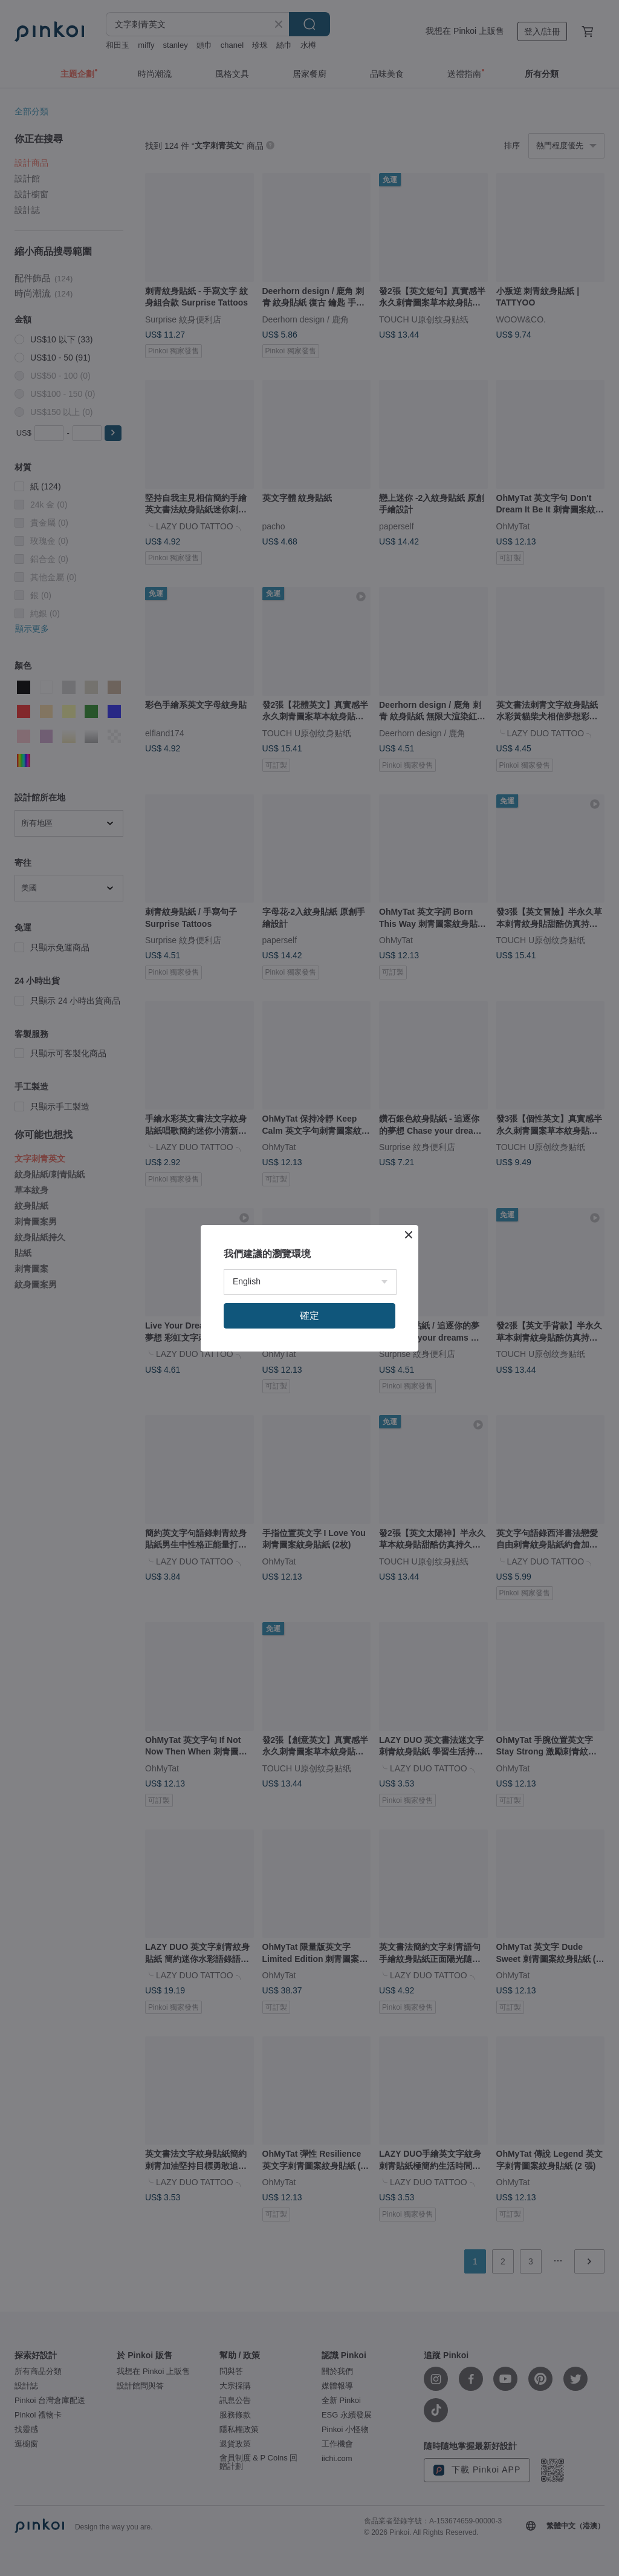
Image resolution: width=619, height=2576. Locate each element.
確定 (309, 1315)
